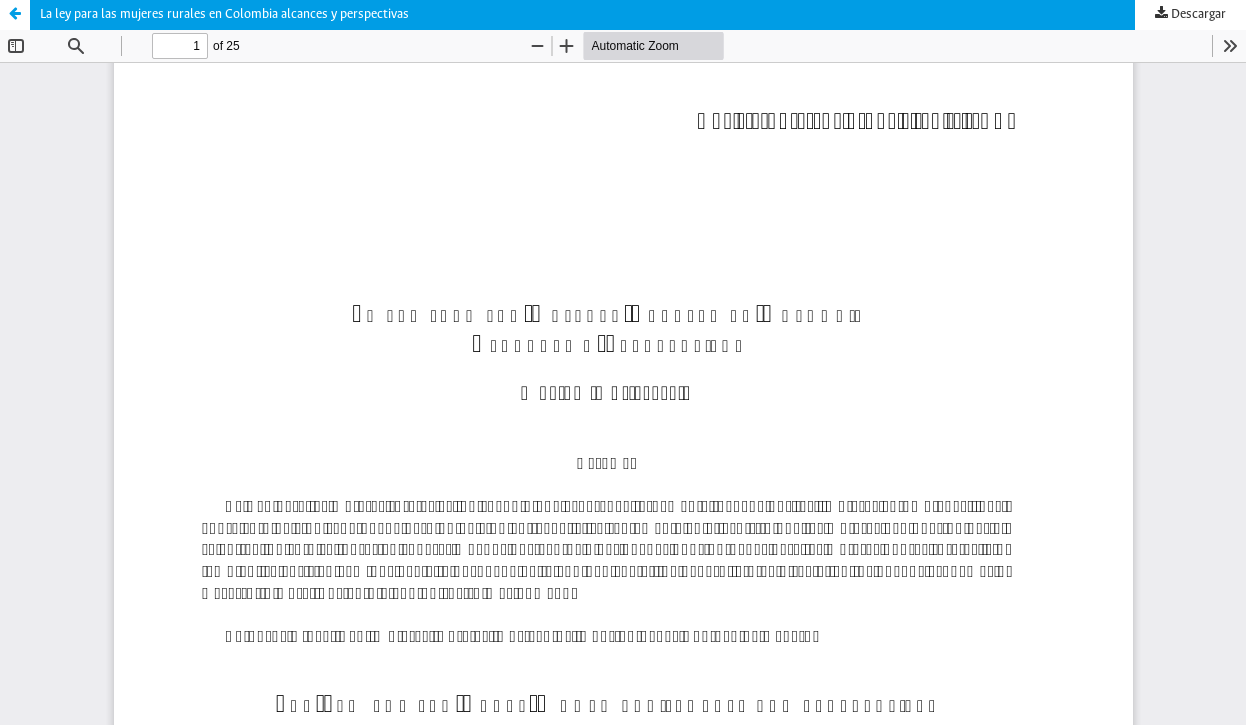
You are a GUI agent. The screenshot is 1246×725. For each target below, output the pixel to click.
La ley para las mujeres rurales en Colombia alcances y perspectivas (224, 14)
